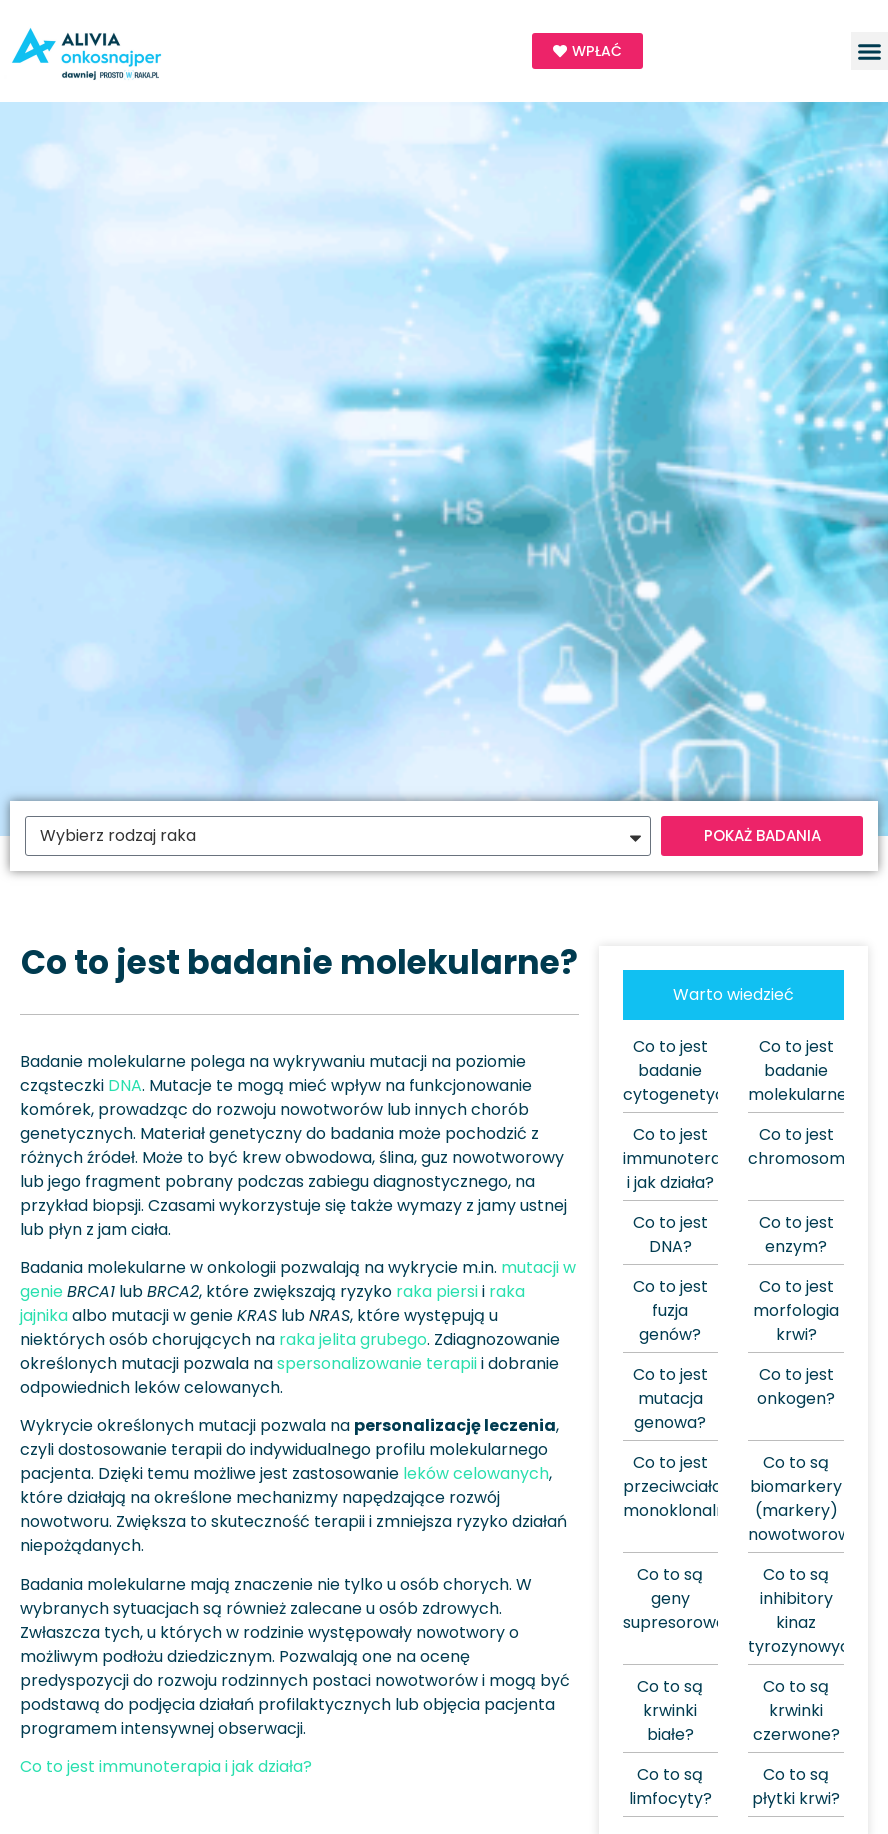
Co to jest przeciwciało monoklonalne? (684, 1486)
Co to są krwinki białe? (670, 1710)
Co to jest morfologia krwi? (796, 1310)
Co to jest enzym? (796, 1234)
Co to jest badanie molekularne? (802, 1070)
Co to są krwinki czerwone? (796, 1710)
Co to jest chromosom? (801, 1146)
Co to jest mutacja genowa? (670, 1398)
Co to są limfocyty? (670, 1786)
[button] (870, 51)
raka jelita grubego (353, 1339)
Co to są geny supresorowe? (679, 1598)
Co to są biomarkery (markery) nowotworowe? (809, 1498)
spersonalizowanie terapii (377, 1363)
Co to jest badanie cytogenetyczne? (692, 1070)
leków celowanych (476, 1473)
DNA (125, 1085)
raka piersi (437, 1291)
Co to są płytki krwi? (796, 1786)
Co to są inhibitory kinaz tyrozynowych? (808, 1610)
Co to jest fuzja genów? (670, 1310)
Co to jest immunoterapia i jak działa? (166, 1766)
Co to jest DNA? (670, 1234)
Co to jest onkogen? (796, 1386)
